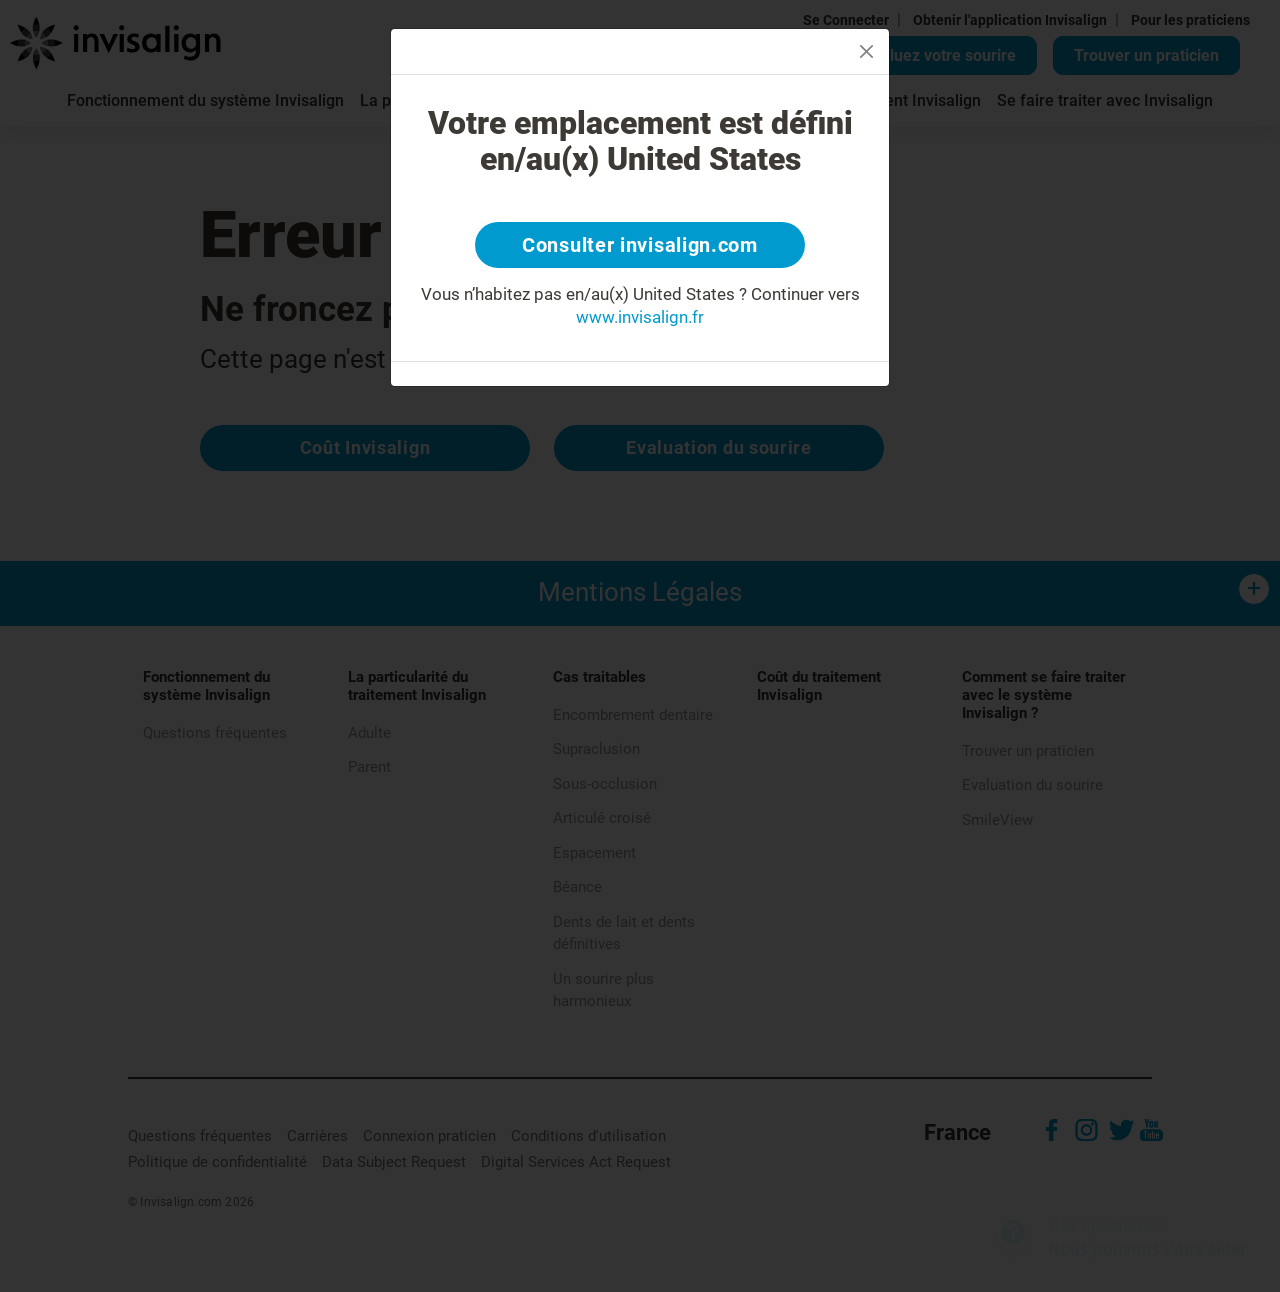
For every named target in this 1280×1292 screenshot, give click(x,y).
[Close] (866, 51)
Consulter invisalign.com (640, 245)
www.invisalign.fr (640, 317)
